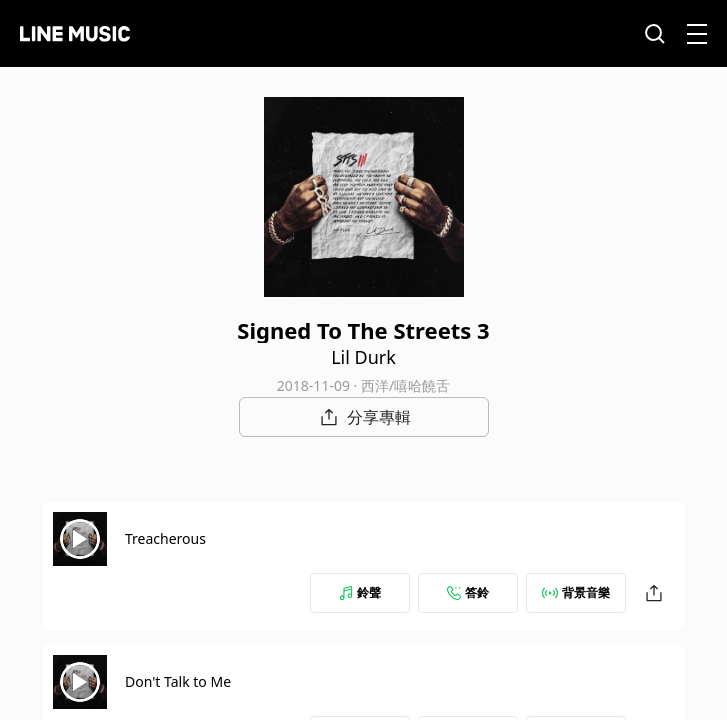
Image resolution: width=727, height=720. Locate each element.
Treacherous (165, 538)
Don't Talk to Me (178, 681)
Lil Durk (363, 357)
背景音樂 (576, 592)
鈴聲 (360, 592)
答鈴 (468, 592)
